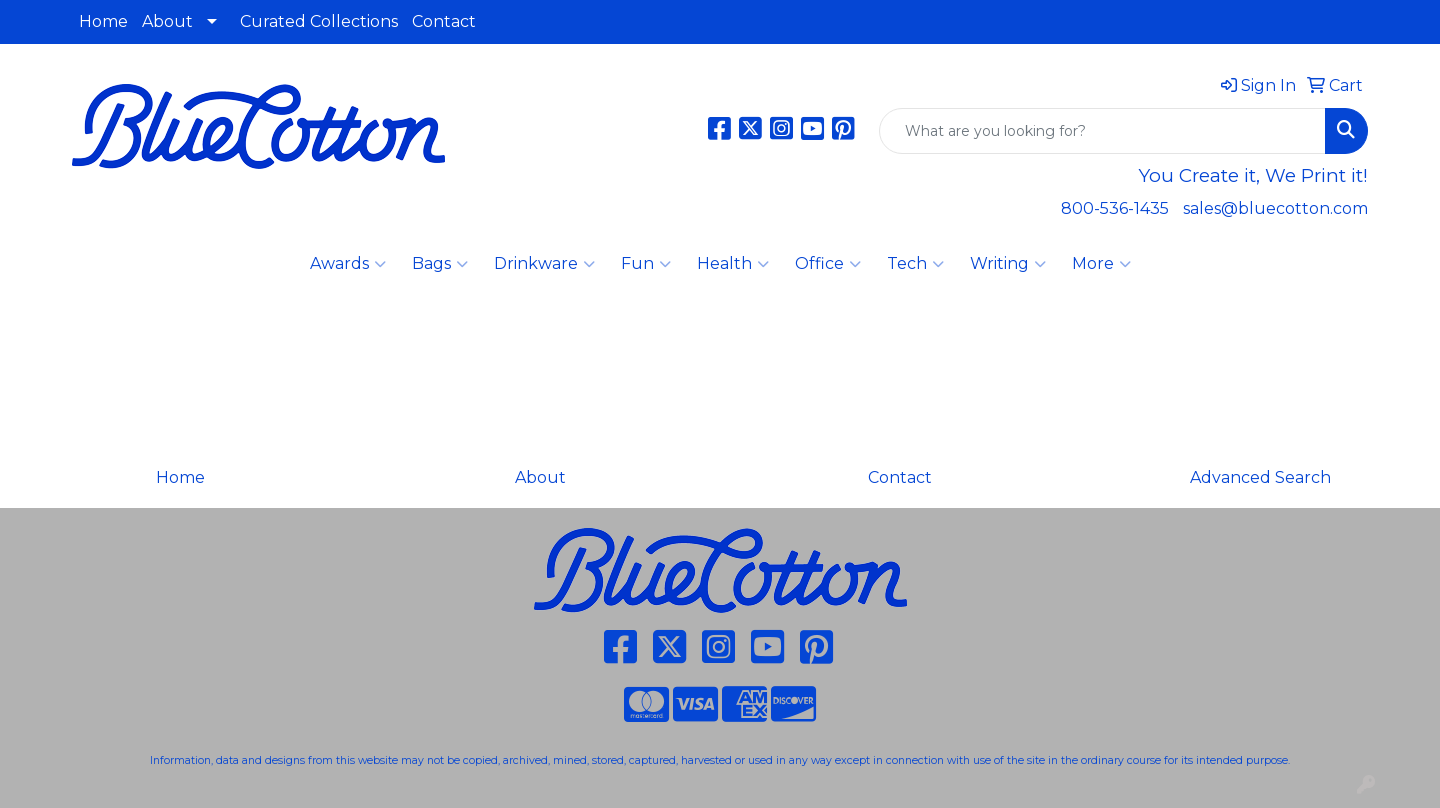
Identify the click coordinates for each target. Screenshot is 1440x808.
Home (103, 21)
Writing (1008, 264)
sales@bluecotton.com (1275, 208)
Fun (646, 264)
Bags (440, 264)
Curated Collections (319, 21)
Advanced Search (1260, 477)
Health (733, 264)
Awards (348, 264)
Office (828, 264)
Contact (444, 21)
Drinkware (544, 264)
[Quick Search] (1102, 131)
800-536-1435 (1115, 208)
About (167, 21)
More (1101, 264)
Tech (915, 264)
